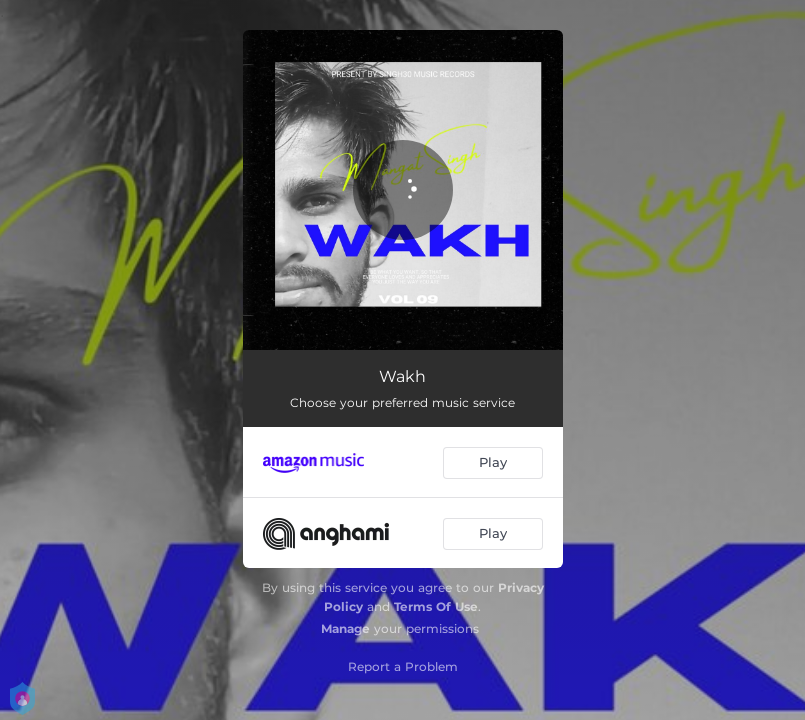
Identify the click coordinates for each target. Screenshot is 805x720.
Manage (345, 628)
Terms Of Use (436, 606)
